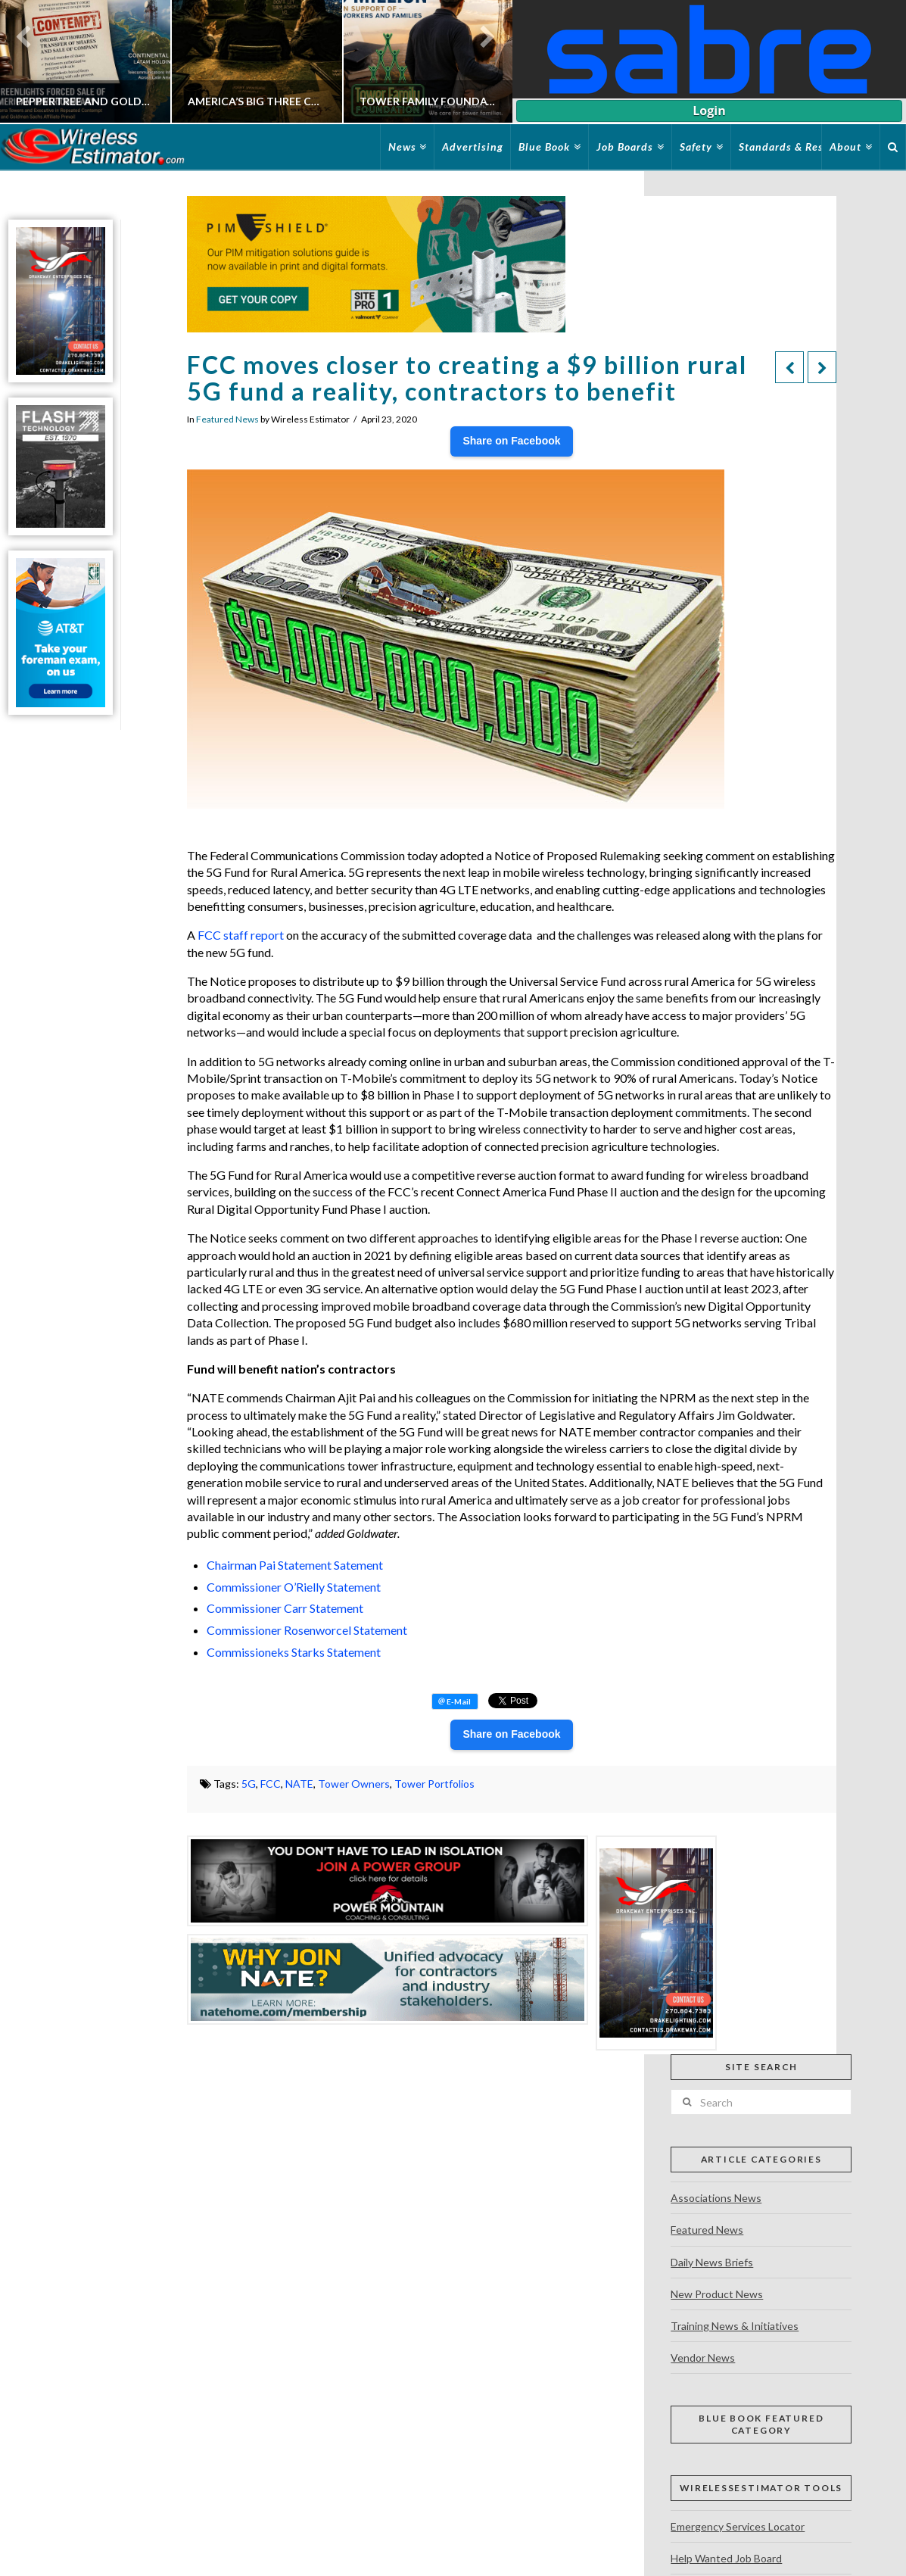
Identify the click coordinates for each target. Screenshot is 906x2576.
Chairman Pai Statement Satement (295, 1565)
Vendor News (703, 2357)
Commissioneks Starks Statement (294, 1652)
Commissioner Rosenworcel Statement (307, 1630)
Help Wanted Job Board (726, 2558)
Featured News (227, 419)
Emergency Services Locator (738, 2526)
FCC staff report (241, 935)
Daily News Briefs (712, 2262)
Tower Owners (354, 1783)
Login (709, 110)
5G (248, 1783)
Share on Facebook (511, 441)
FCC (270, 1783)
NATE (299, 1783)
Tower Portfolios (434, 1783)
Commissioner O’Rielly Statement (294, 1587)
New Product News (717, 2294)
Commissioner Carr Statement (285, 1608)
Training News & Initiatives (735, 2325)
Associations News (716, 2197)
